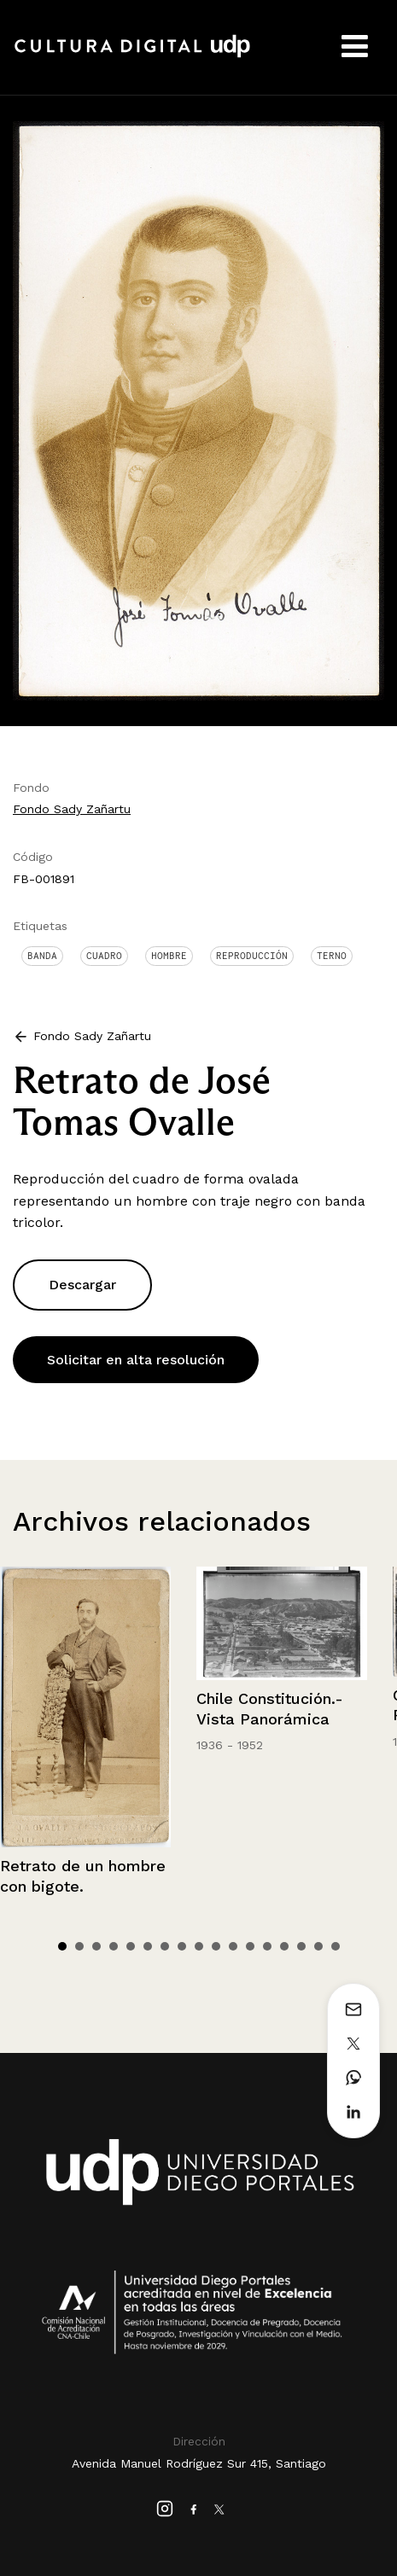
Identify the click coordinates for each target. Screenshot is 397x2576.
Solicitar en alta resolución (136, 1360)
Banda (42, 956)
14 (284, 1946)
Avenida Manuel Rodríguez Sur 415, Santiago (199, 2463)
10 (216, 1946)
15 (301, 1946)
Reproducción (252, 956)
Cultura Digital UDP (132, 55)
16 (318, 1946)
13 (267, 1946)
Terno (332, 956)
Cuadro (104, 956)
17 (335, 1946)
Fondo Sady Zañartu (72, 809)
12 (250, 1946)
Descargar (82, 1284)
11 (233, 1946)
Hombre (169, 956)
